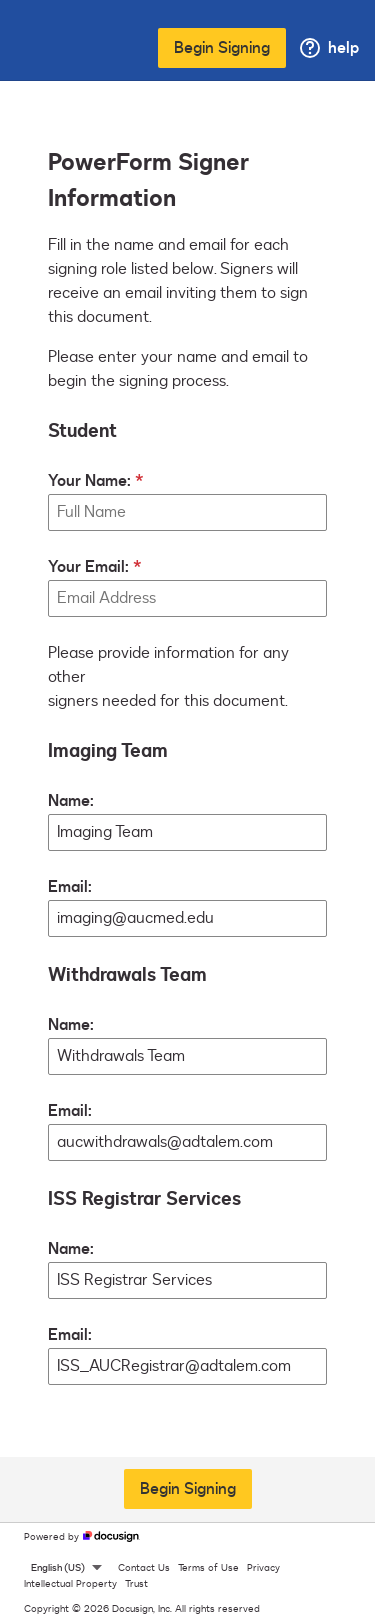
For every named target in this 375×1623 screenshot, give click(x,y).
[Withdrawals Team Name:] (187, 1056)
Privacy (263, 1568)
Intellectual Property (70, 1584)
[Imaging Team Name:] (187, 832)
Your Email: (88, 567)
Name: (71, 801)
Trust (136, 1584)
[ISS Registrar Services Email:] (187, 1366)
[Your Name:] (187, 512)
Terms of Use (208, 1568)
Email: (70, 887)
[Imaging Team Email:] (187, 918)
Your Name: (89, 481)
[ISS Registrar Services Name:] (187, 1280)
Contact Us (144, 1568)
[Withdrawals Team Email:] (187, 1142)
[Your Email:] (187, 598)
